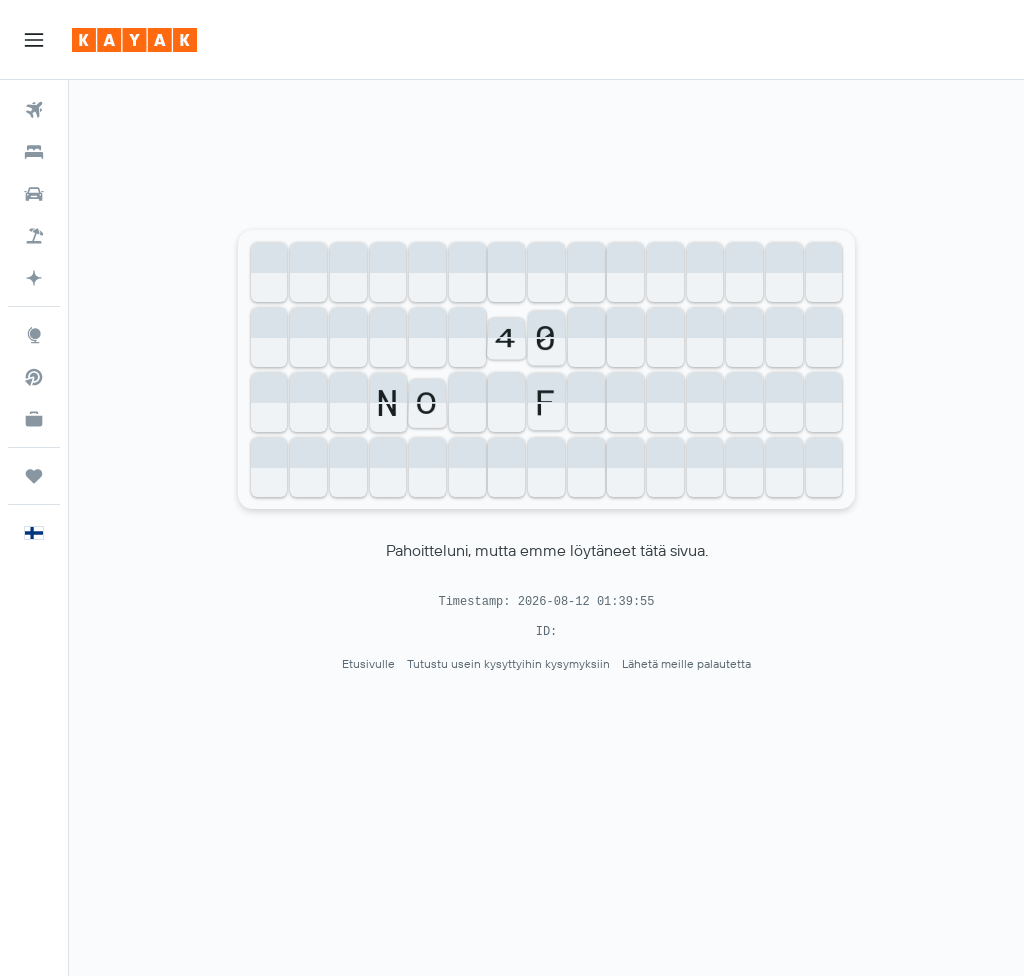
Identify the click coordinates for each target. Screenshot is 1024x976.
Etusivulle (368, 663)
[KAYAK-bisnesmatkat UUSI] (34, 419)
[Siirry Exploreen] (34, 335)
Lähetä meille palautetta (686, 663)
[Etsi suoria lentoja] (34, 377)
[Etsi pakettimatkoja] (34, 236)
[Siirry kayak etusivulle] (134, 40)
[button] (34, 40)
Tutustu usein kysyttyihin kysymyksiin (508, 663)
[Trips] (34, 476)
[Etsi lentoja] (34, 110)
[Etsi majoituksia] (34, 152)
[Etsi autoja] (34, 194)
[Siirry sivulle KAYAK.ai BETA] (34, 278)
